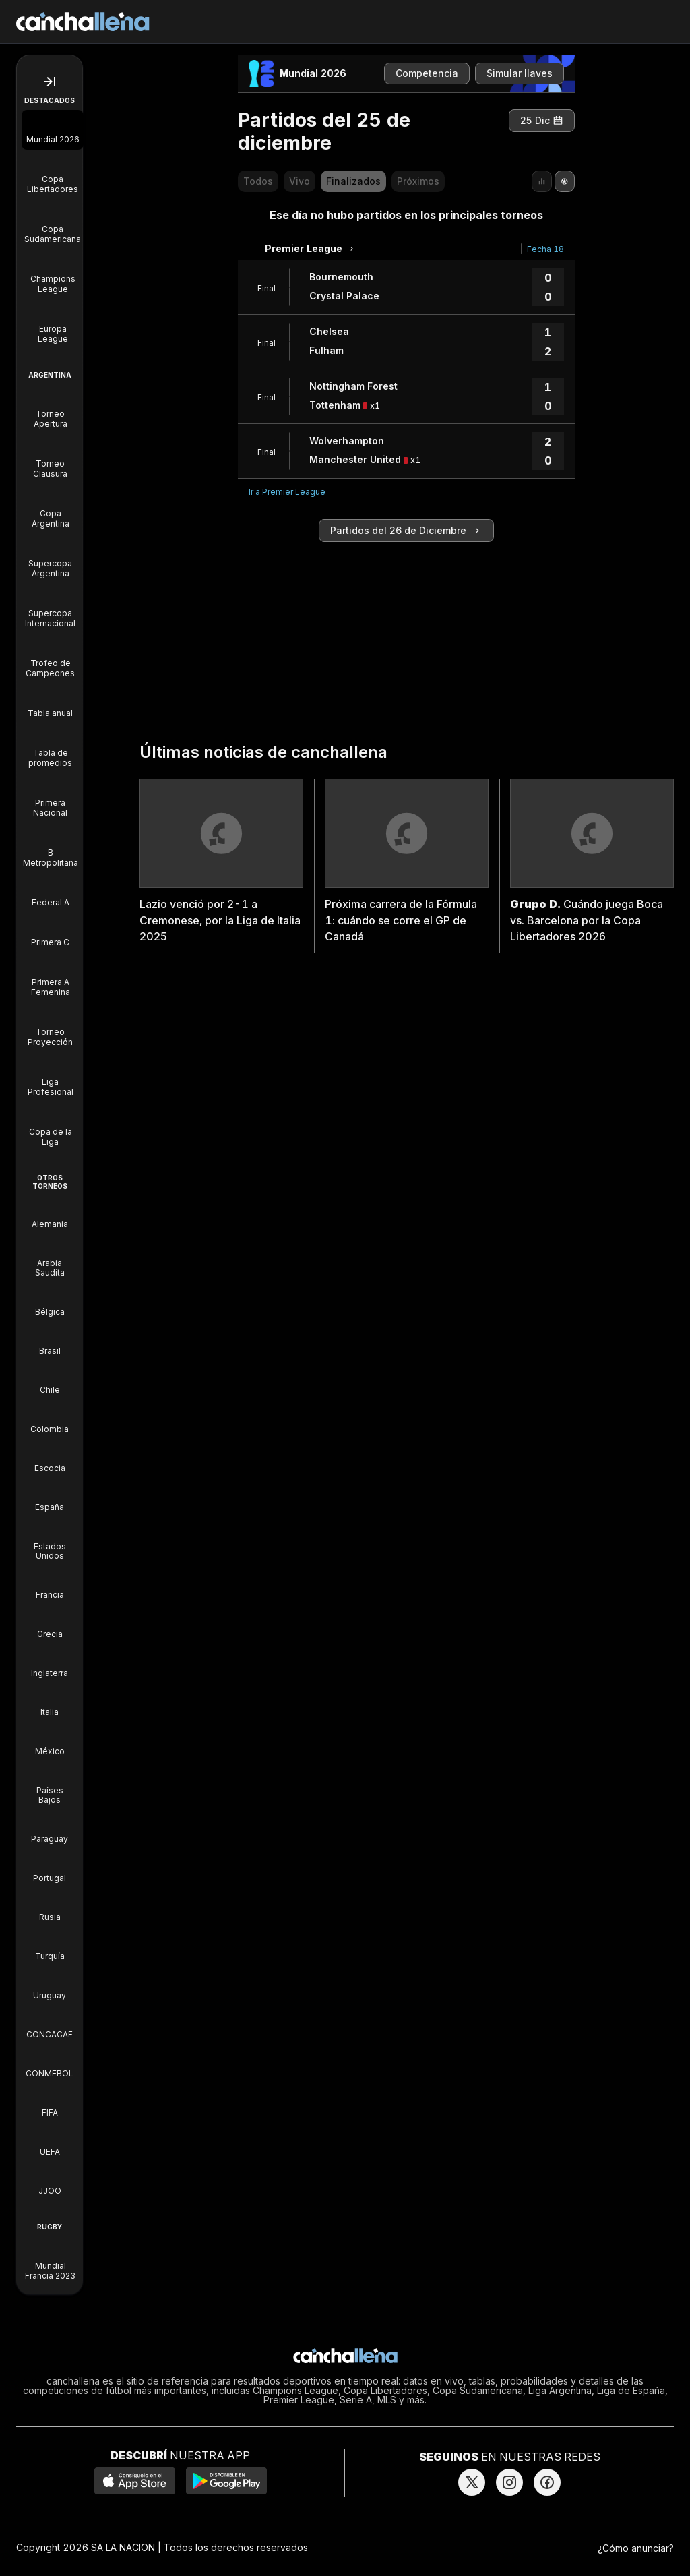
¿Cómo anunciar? (636, 2548)
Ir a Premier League (287, 492)
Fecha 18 (545, 249)
